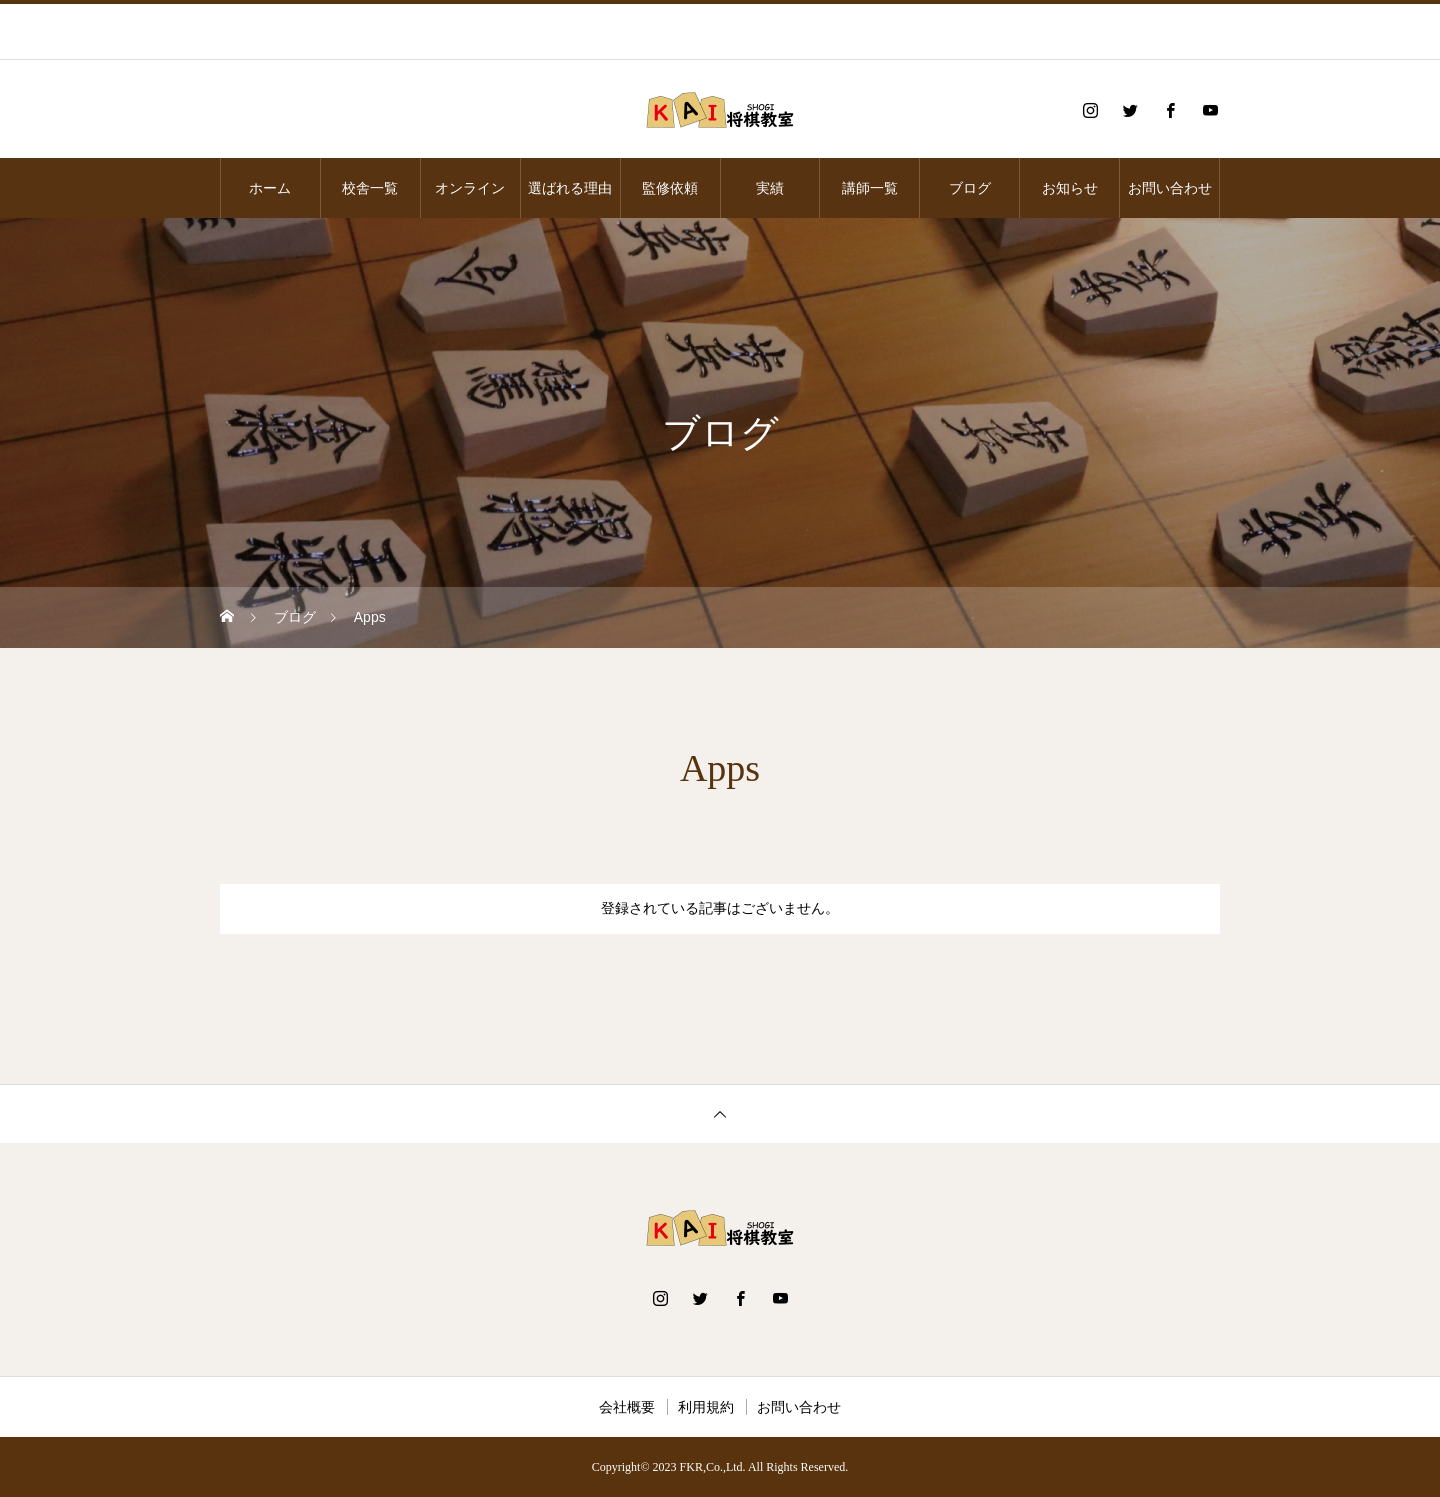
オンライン (470, 188)
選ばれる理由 (570, 188)
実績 (770, 188)
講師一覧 (870, 188)
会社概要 (627, 1407)
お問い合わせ (1170, 188)
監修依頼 (670, 188)
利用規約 (706, 1407)
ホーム (270, 188)
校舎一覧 (370, 188)
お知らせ (1070, 188)
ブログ (970, 188)
